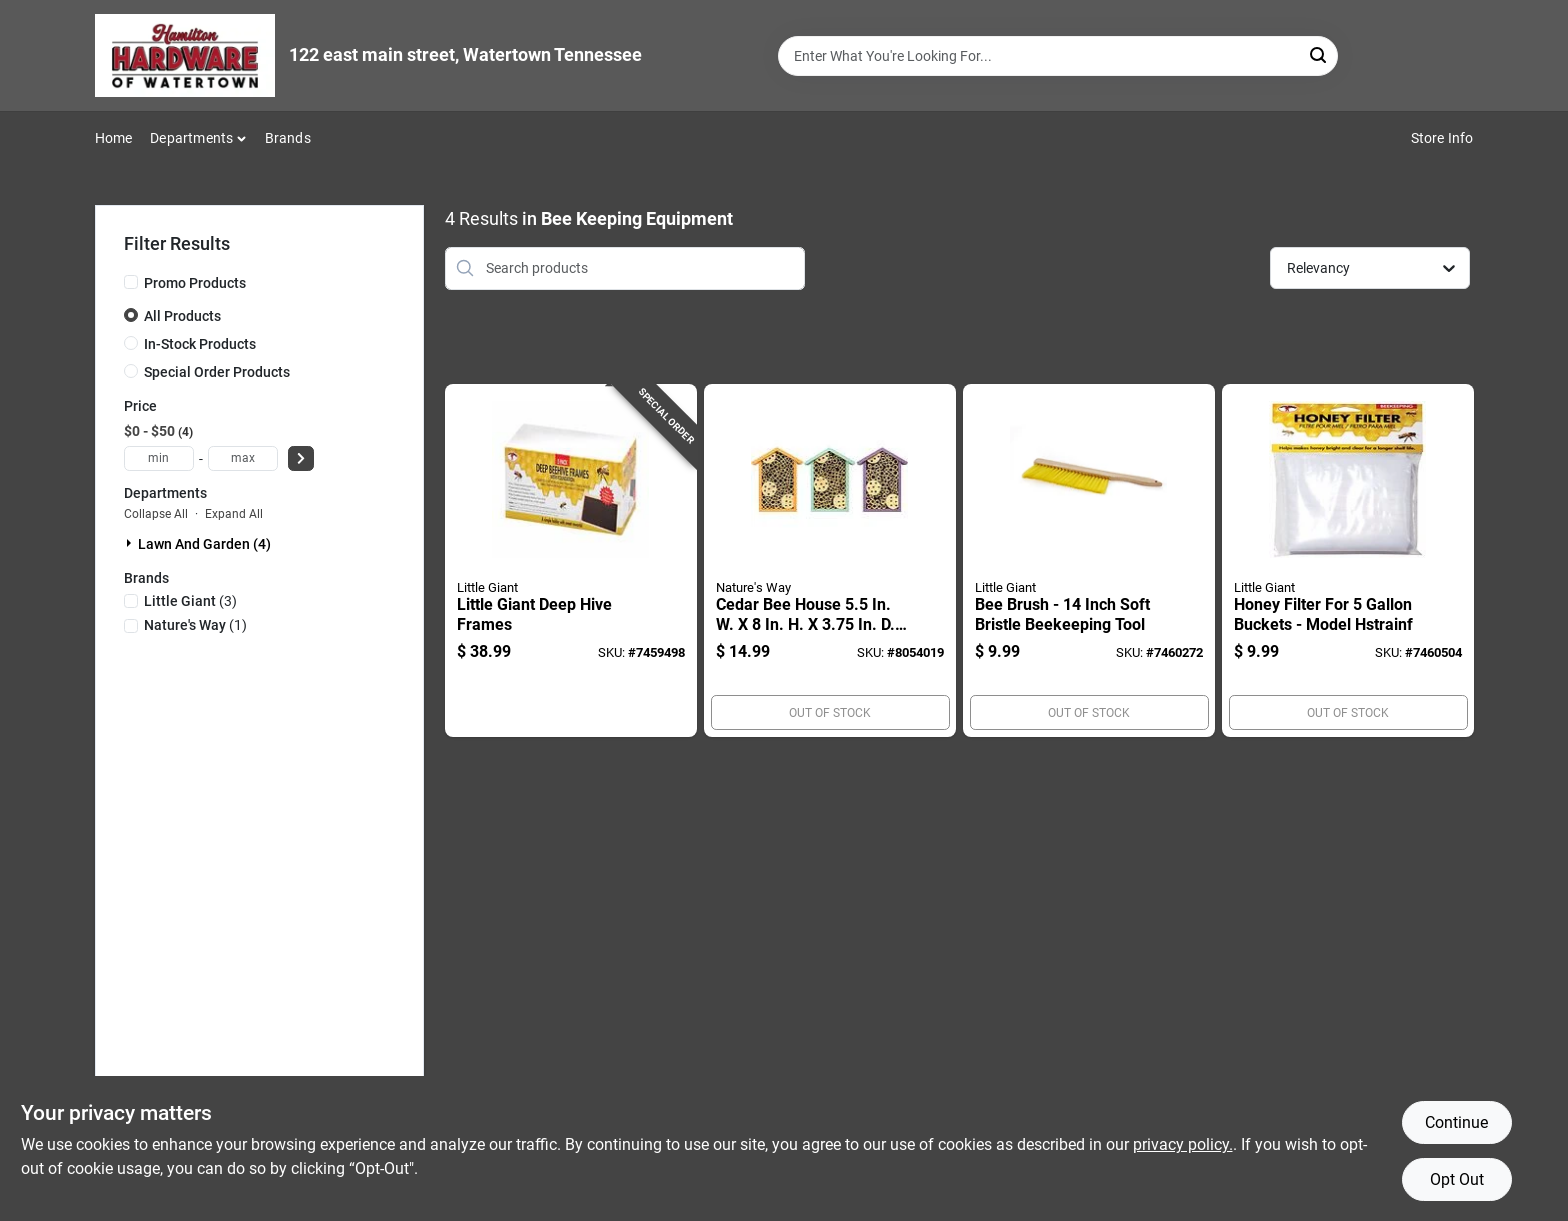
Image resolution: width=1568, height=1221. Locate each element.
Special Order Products (217, 372)
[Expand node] (131, 543)
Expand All (234, 514)
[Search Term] (1058, 56)
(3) (190, 601)
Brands (288, 138)
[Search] (1319, 54)
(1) (195, 625)
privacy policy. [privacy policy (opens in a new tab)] (1183, 1144)
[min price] (159, 458)
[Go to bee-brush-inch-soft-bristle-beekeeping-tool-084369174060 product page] (1089, 561)
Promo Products (195, 283)
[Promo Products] (131, 282)
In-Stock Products (200, 344)
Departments (191, 138)
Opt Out (1457, 1179)
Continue (1456, 1122)
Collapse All (156, 514)
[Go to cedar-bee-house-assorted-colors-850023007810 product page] (830, 561)
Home (114, 138)
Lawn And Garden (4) (204, 544)
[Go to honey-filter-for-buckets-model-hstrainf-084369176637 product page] (1348, 561)
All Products (182, 316)
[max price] (243, 458)
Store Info (1442, 138)
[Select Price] (301, 458)
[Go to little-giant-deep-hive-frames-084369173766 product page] (571, 561)
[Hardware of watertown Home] (185, 55)
